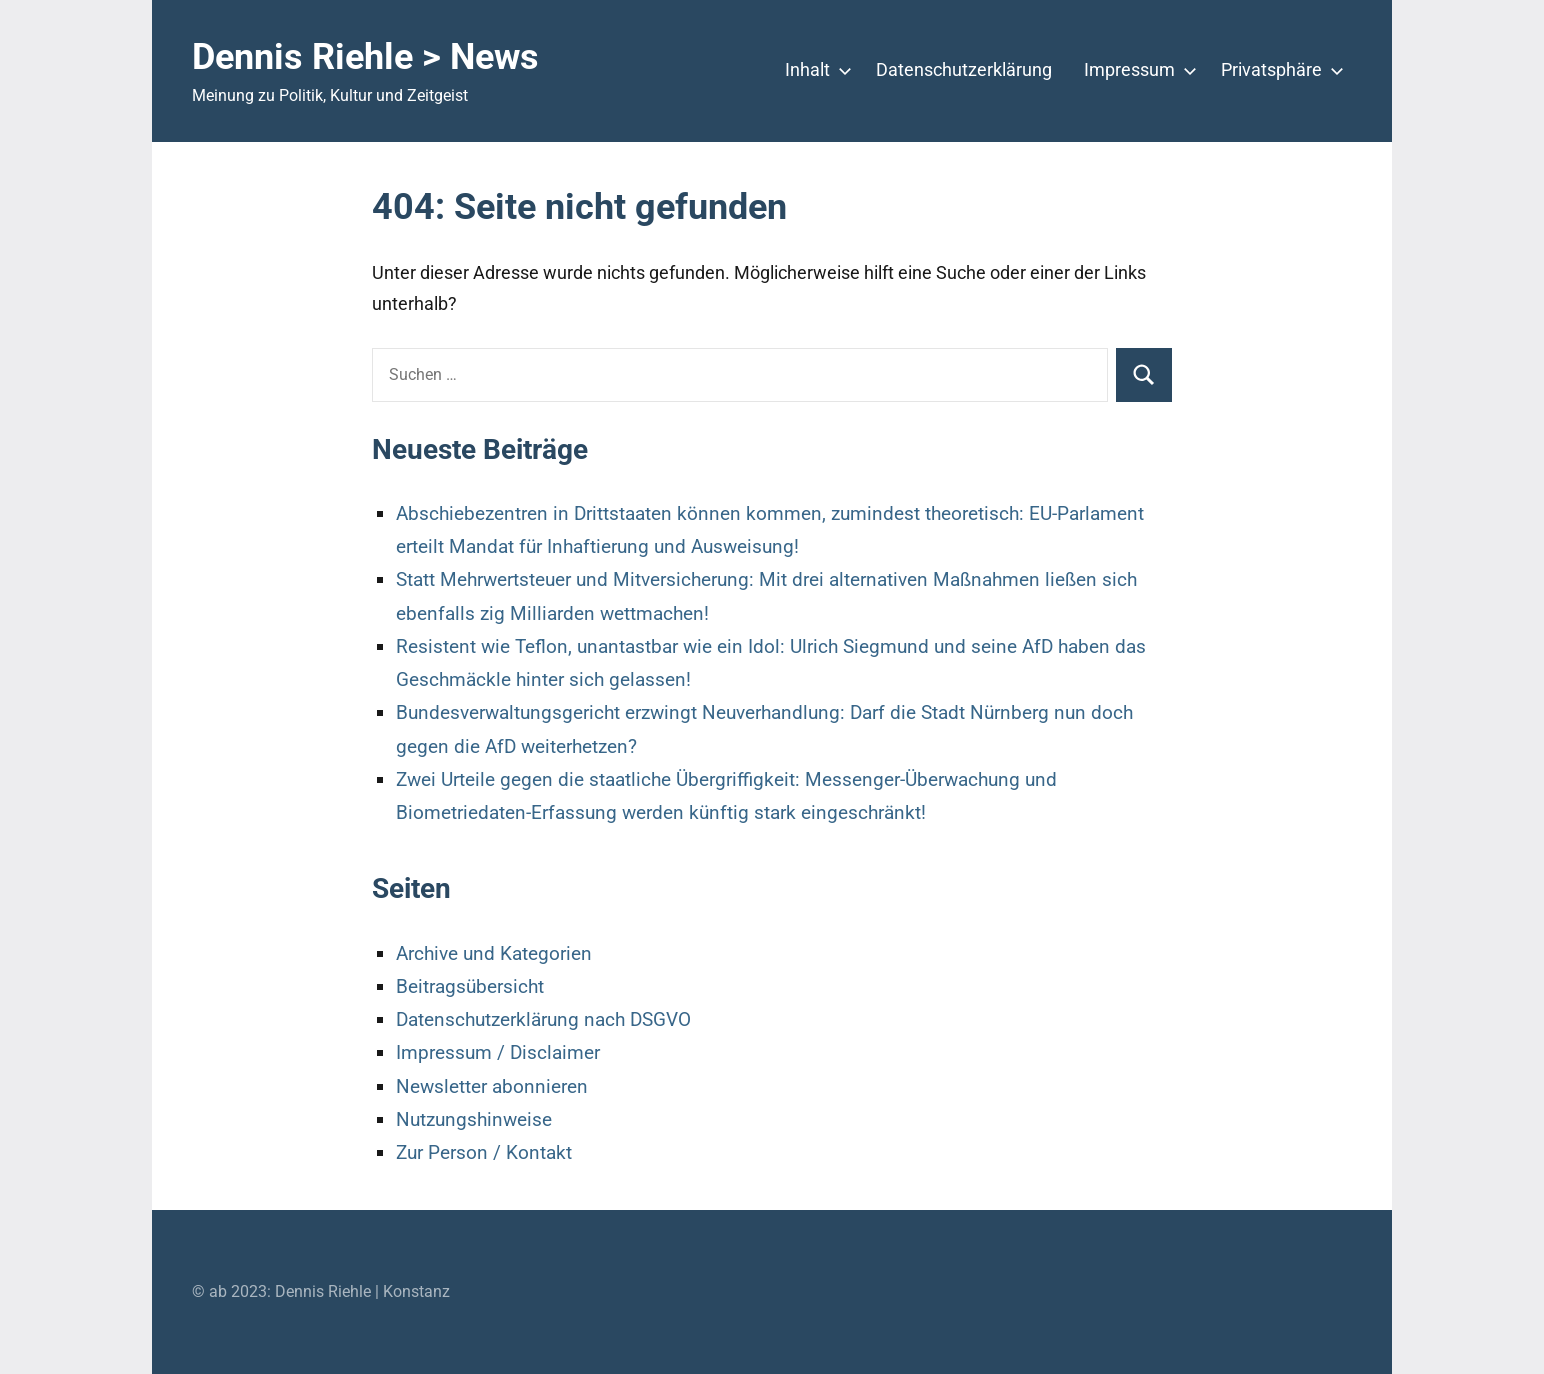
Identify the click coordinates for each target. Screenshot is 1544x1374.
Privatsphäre (1278, 69)
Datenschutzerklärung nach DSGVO (543, 1019)
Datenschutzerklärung (964, 69)
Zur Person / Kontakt (484, 1152)
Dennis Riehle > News (365, 57)
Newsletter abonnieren (492, 1086)
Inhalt (814, 69)
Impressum (1136, 69)
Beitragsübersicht (470, 986)
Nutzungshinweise (474, 1119)
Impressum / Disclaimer (498, 1052)
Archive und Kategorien (494, 953)
